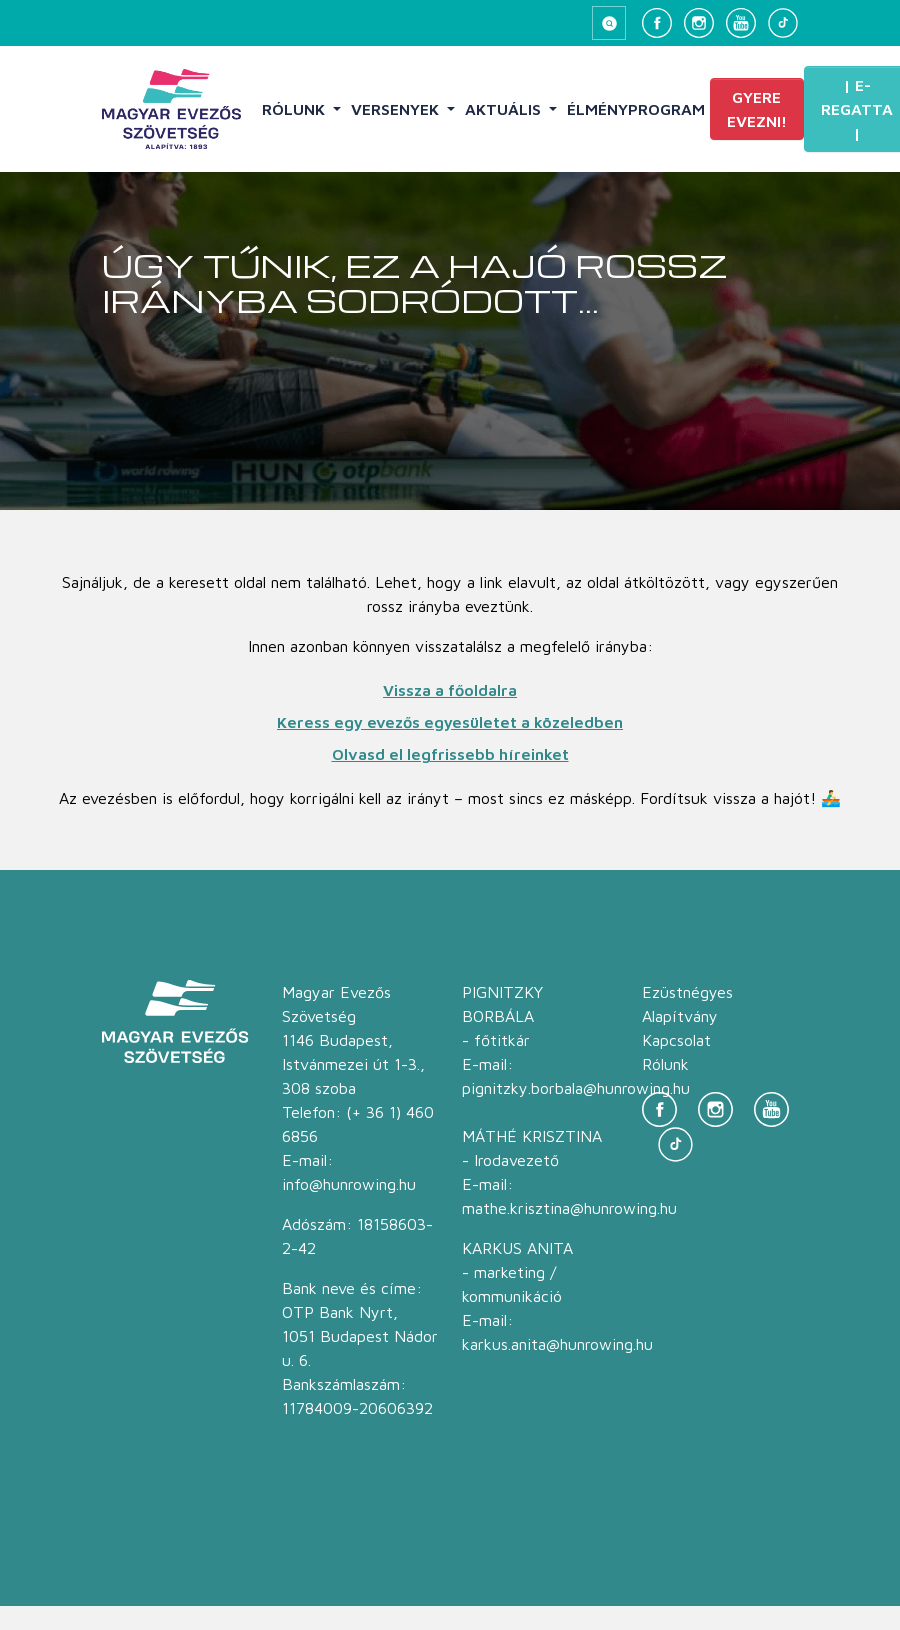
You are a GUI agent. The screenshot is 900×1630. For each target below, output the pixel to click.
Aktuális (505, 109)
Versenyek (397, 109)
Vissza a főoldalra (450, 690)
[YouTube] (741, 23)
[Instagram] (699, 23)
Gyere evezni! (757, 109)
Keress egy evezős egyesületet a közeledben (450, 722)
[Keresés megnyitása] (609, 23)
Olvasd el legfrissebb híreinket (450, 754)
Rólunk (295, 109)
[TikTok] (783, 23)
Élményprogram (636, 109)
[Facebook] (657, 23)
